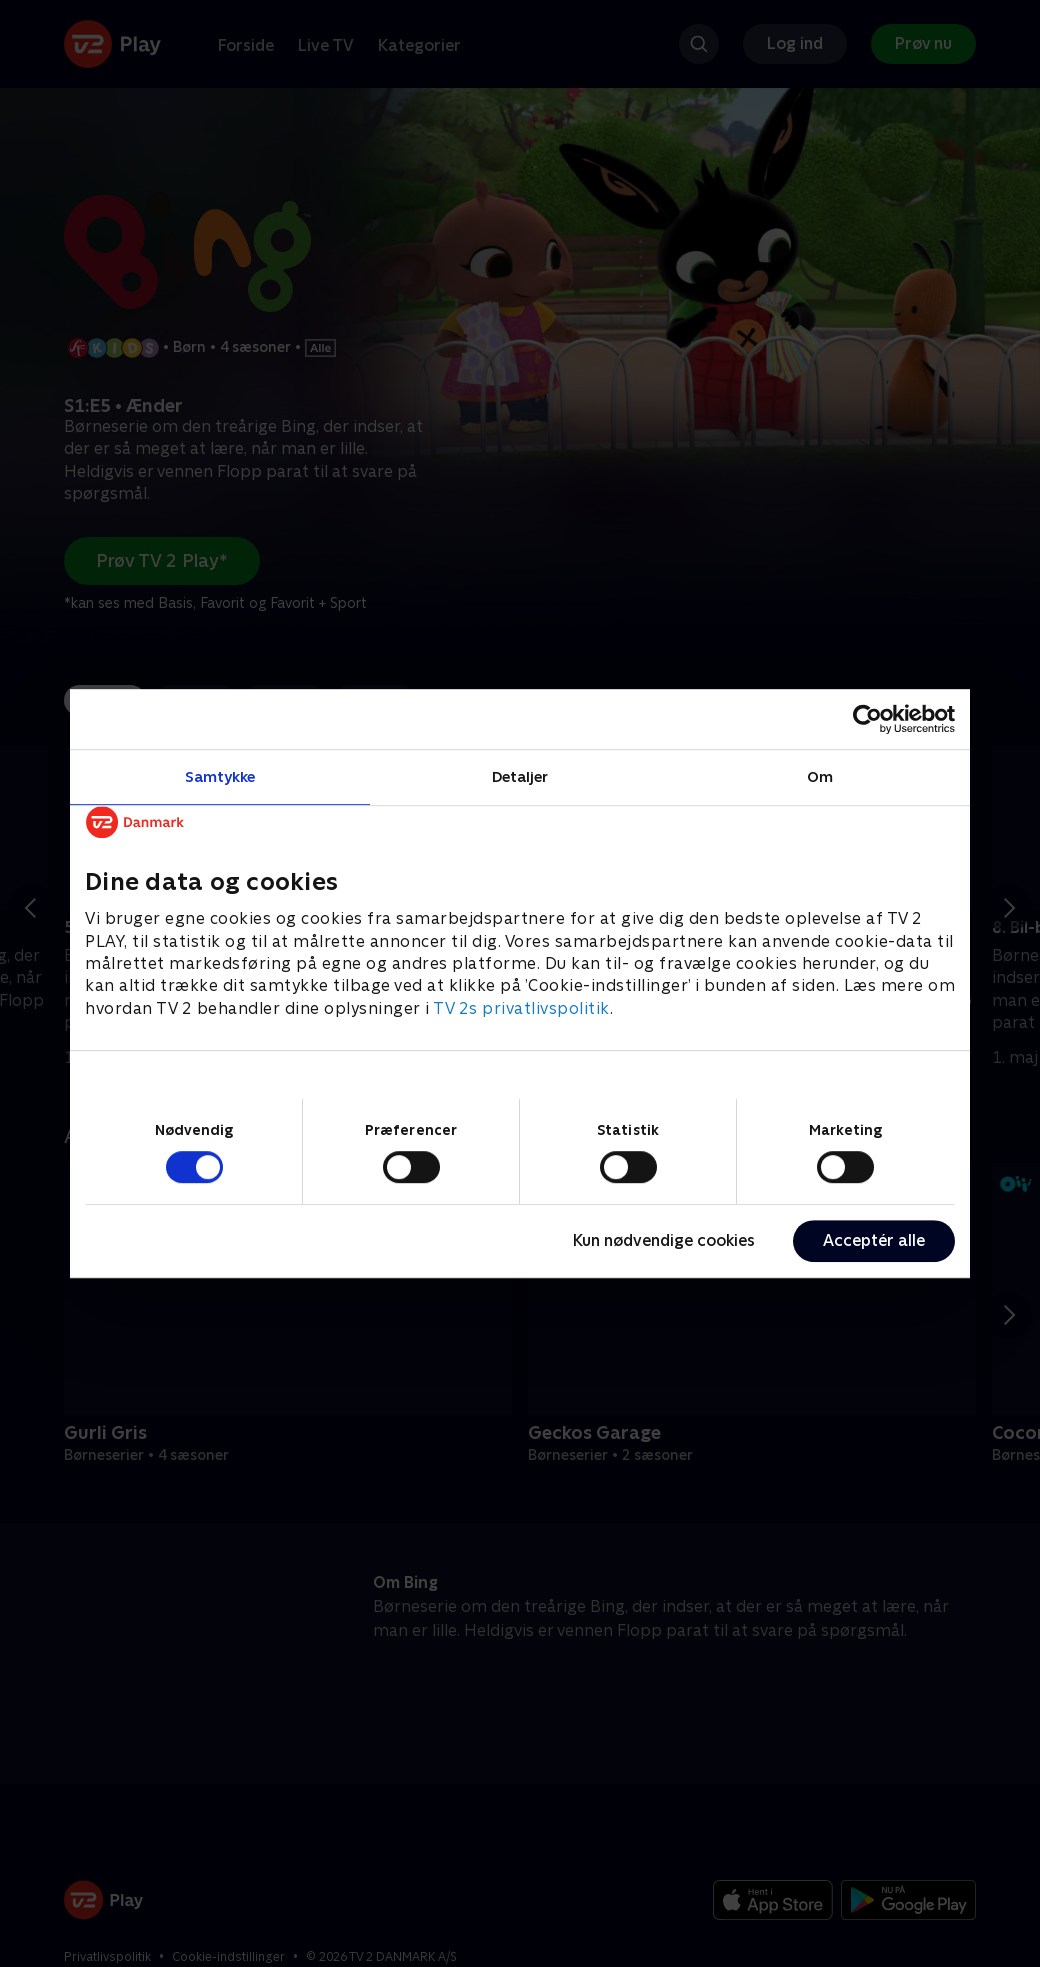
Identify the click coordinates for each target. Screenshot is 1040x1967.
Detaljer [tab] (520, 776)
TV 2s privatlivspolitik (521, 1008)
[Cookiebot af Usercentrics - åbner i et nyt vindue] (867, 719)
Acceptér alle (874, 1240)
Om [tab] (820, 776)
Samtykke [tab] (220, 776)
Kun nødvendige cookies (664, 1240)
